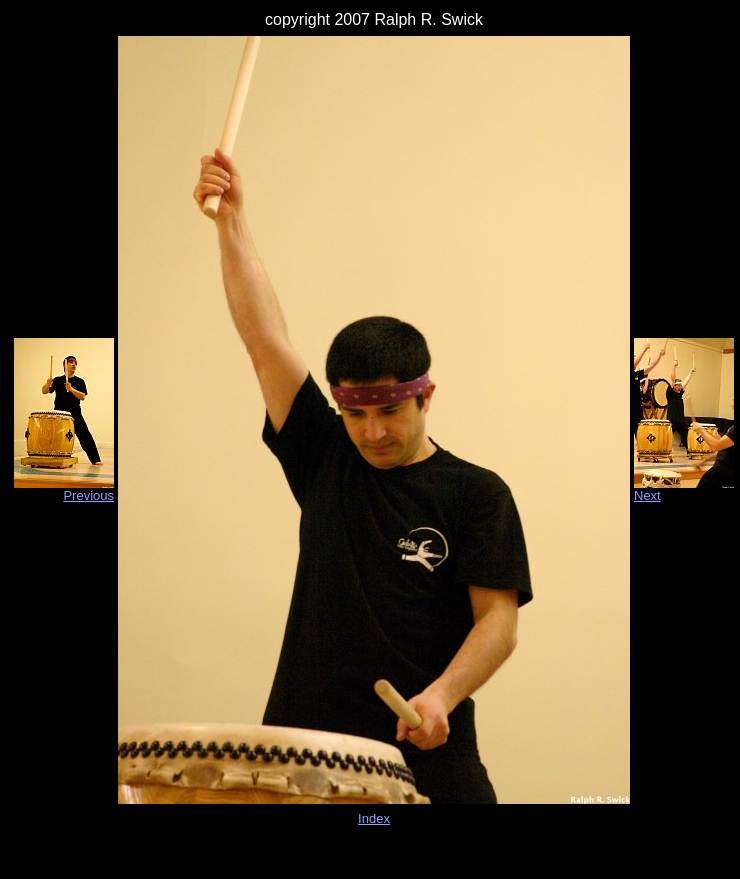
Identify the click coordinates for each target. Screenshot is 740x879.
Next (647, 495)
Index (374, 818)
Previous (88, 495)
